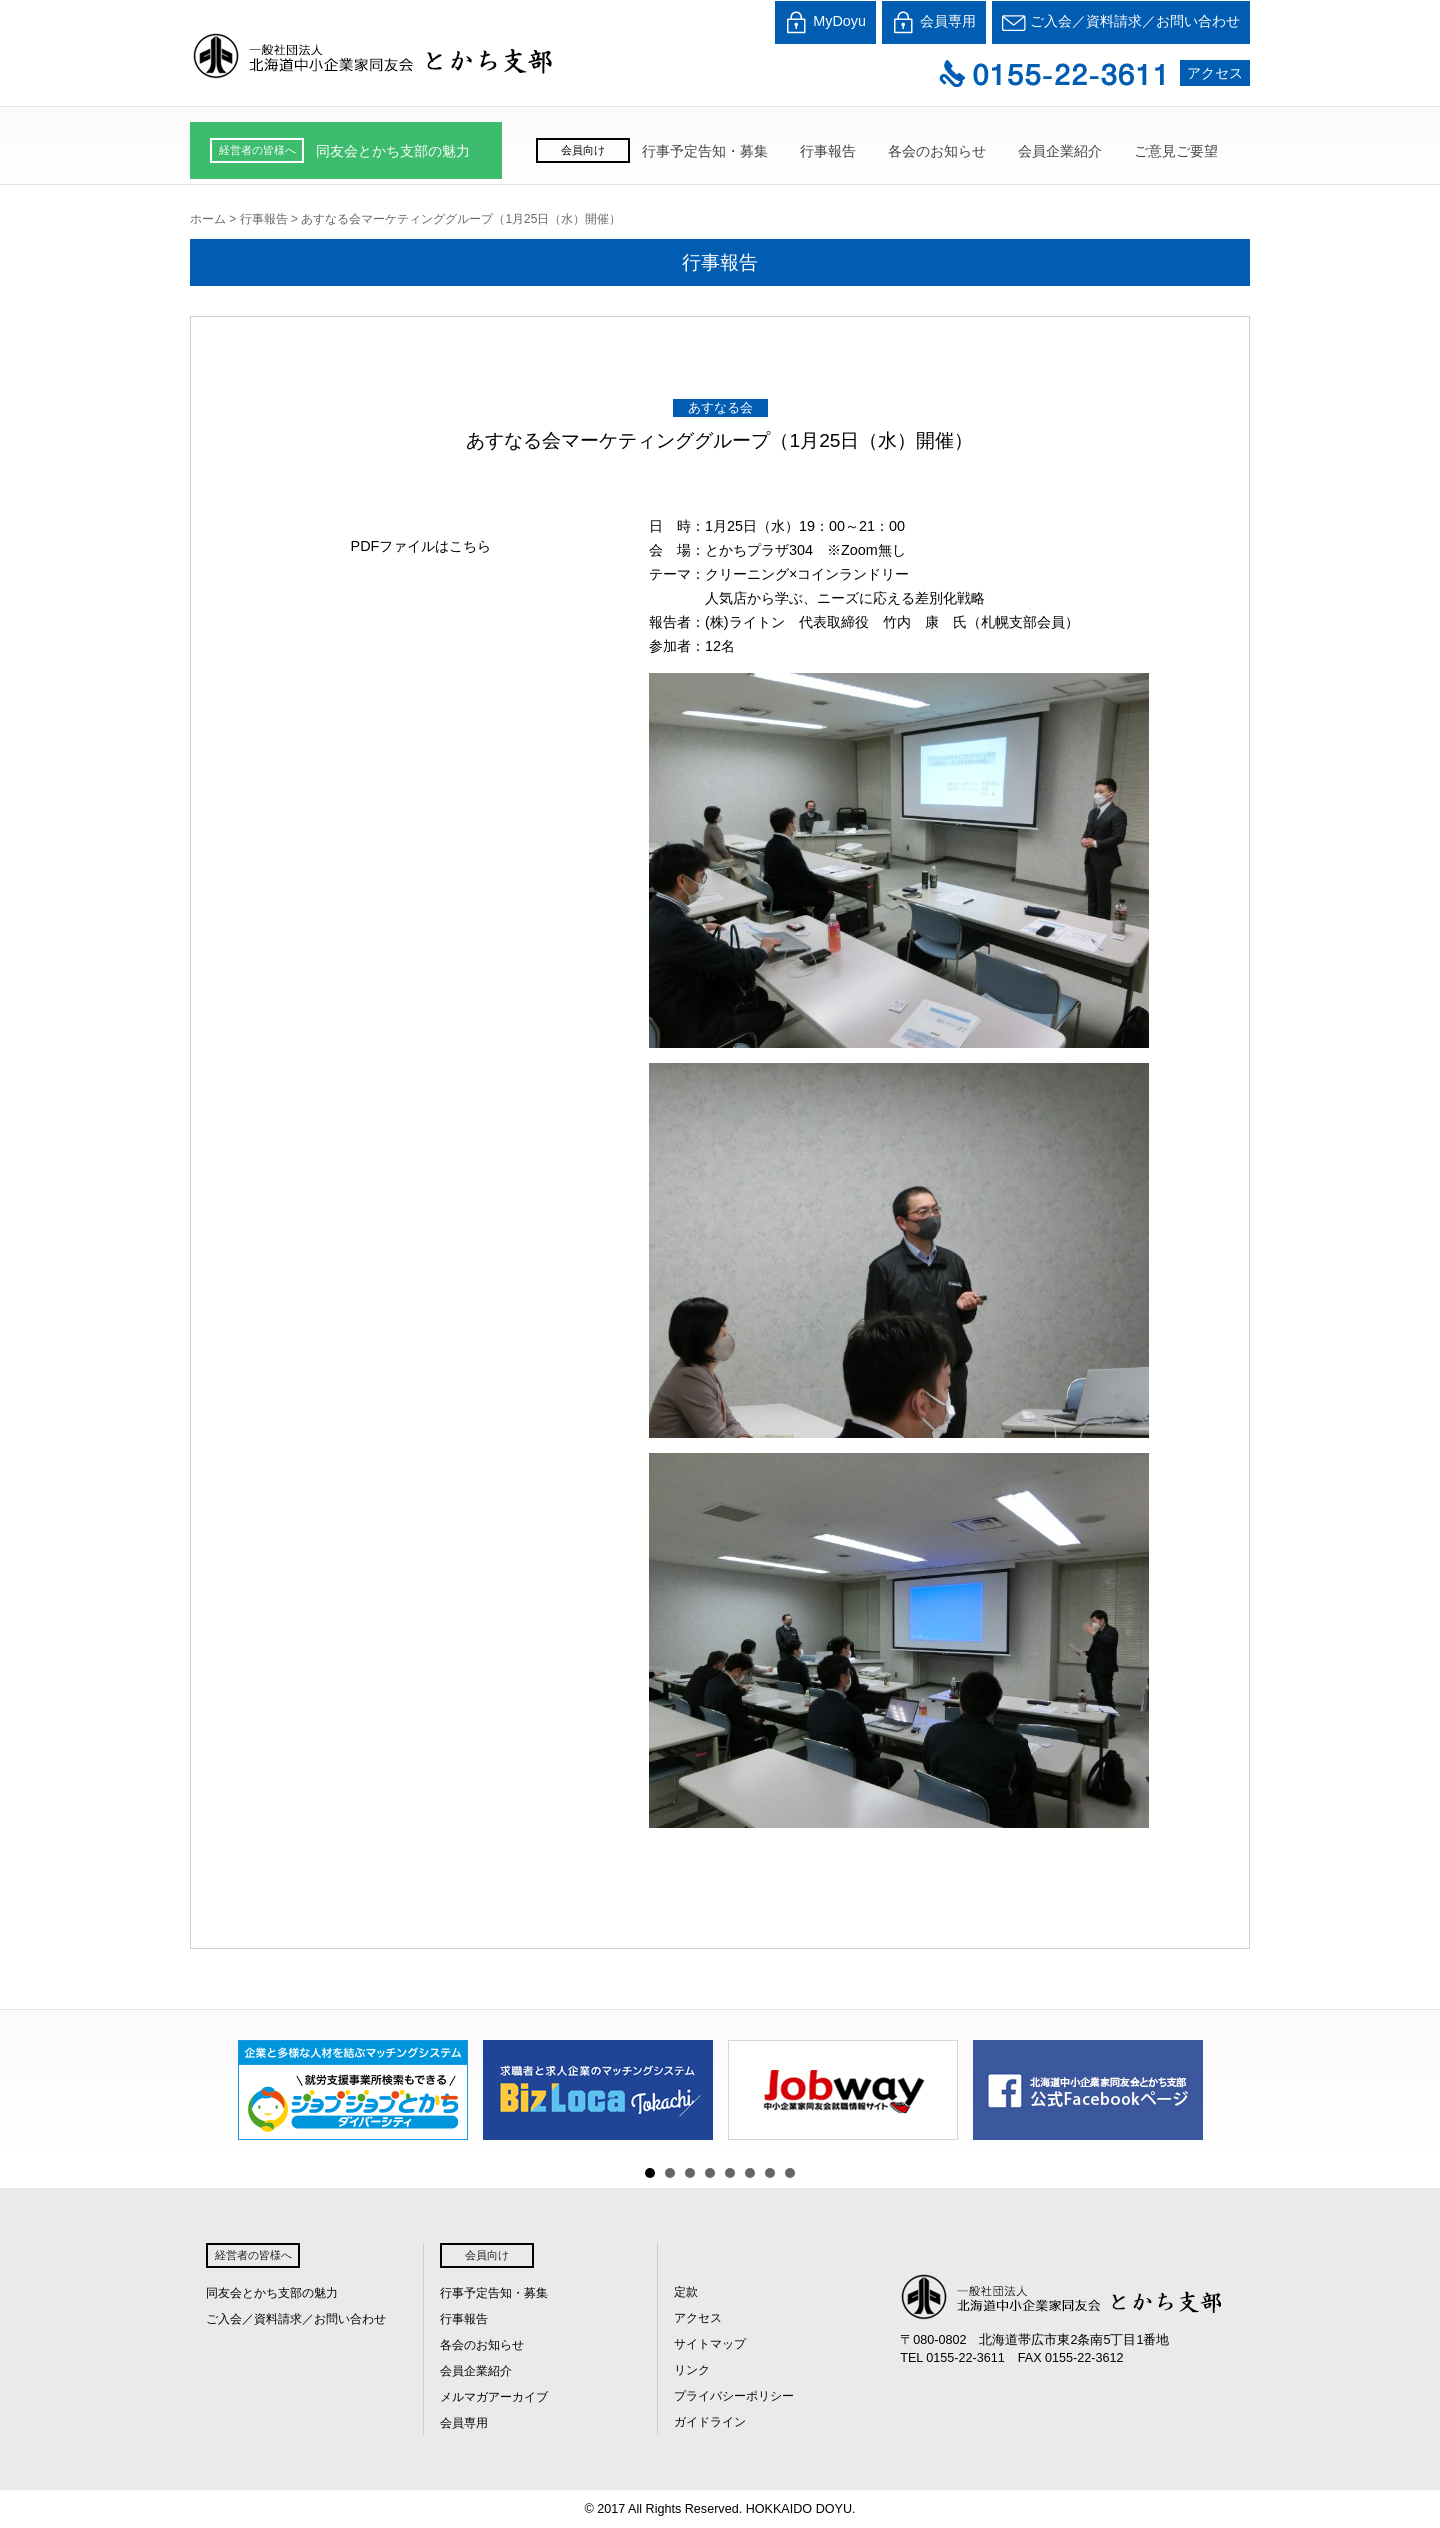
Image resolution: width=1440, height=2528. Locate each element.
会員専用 (934, 22)
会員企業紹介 (1060, 151)
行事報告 (828, 151)
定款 (686, 2292)
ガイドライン (710, 2422)
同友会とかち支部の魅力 (393, 151)
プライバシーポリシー (734, 2396)
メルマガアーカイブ (494, 2397)
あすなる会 (720, 407)
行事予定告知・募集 (705, 151)
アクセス (1215, 73)
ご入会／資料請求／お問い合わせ (1121, 22)
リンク (692, 2370)
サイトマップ (710, 2344)
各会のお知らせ (937, 151)
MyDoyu (825, 22)
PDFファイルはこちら (421, 546)
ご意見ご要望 (1176, 151)
